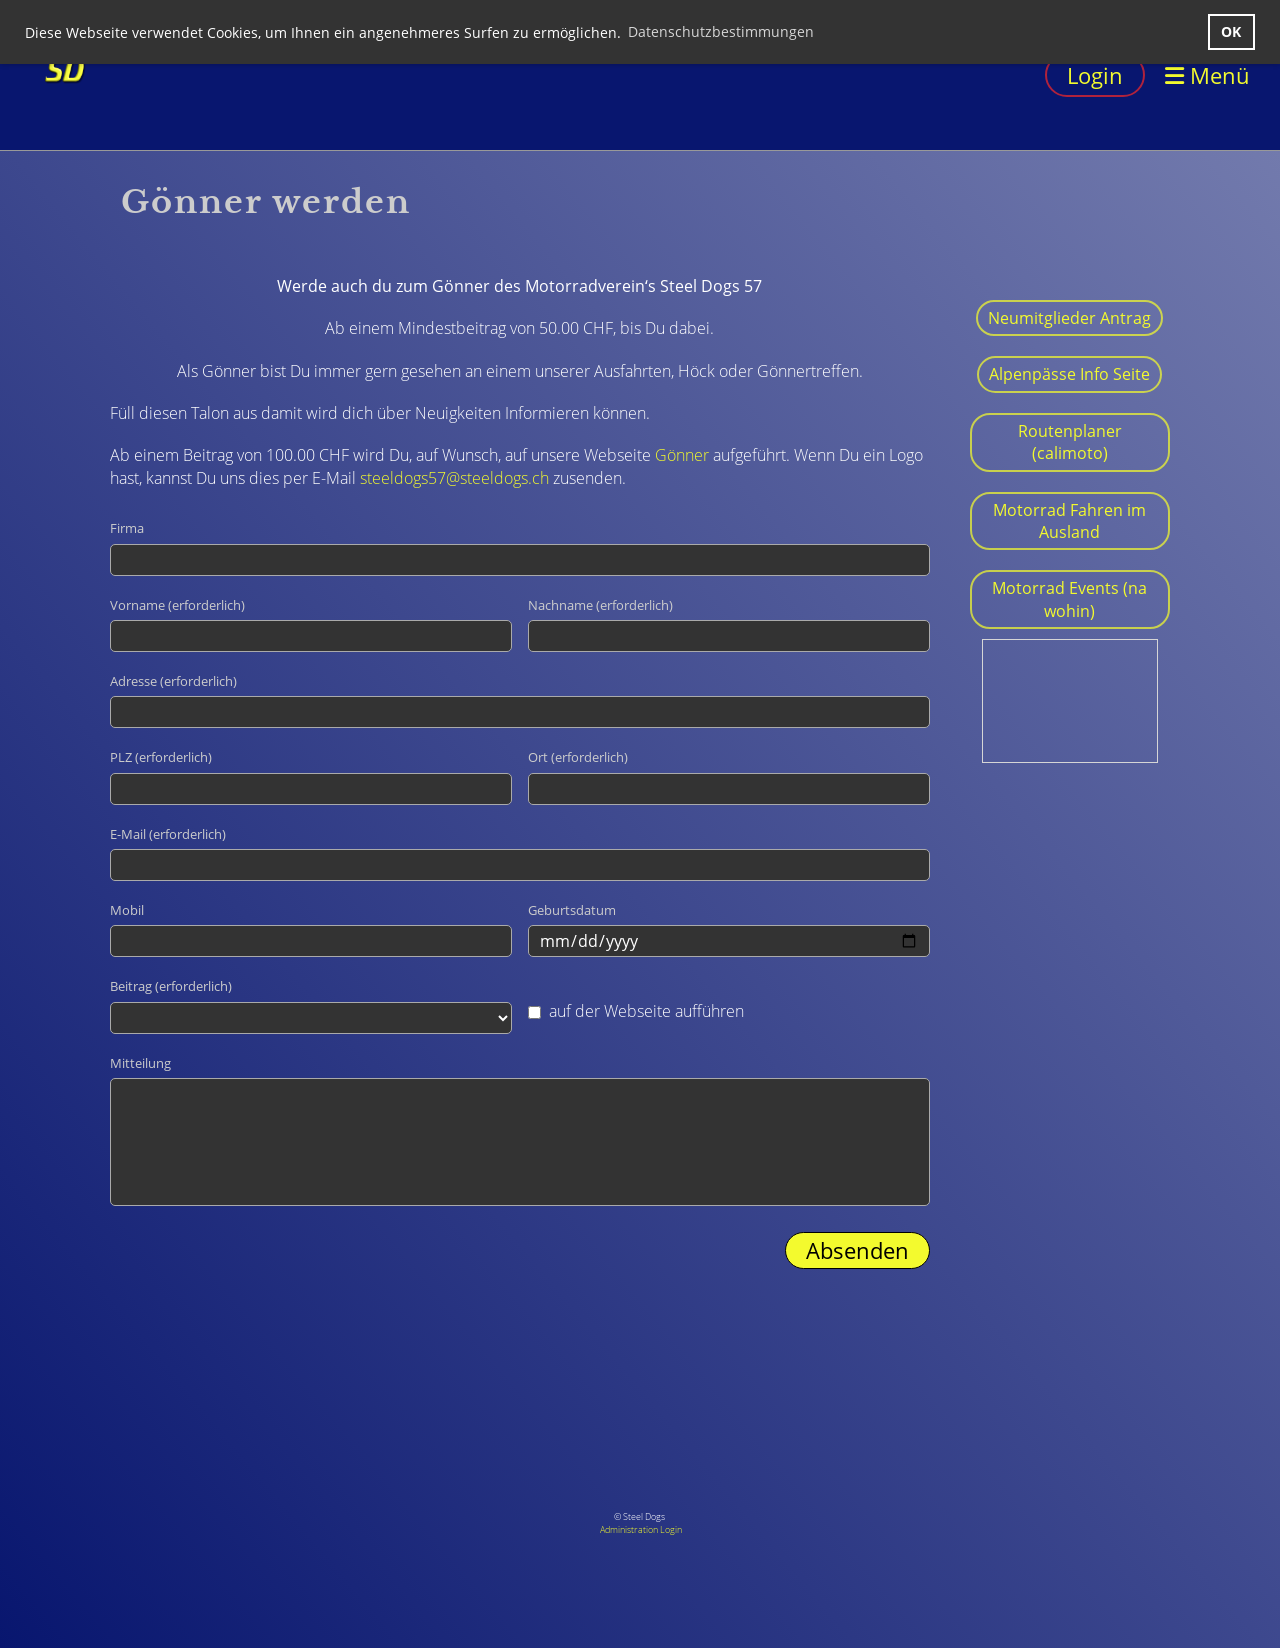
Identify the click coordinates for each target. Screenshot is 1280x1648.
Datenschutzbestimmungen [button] (721, 31)
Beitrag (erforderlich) (171, 986)
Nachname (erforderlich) (600, 605)
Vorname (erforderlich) (177, 605)
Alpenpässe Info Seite (1069, 374)
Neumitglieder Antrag (1069, 318)
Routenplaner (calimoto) (1070, 442)
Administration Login (641, 1529)
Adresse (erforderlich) (173, 681)
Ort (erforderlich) (578, 757)
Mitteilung (140, 1063)
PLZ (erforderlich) (161, 757)
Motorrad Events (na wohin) (1069, 599)
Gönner (682, 455)
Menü (1207, 75)
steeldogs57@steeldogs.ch (454, 478)
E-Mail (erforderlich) (168, 834)
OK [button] (1231, 31)
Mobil (127, 910)
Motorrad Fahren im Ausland (1069, 521)
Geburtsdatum (572, 910)
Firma (127, 528)
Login (1095, 75)
